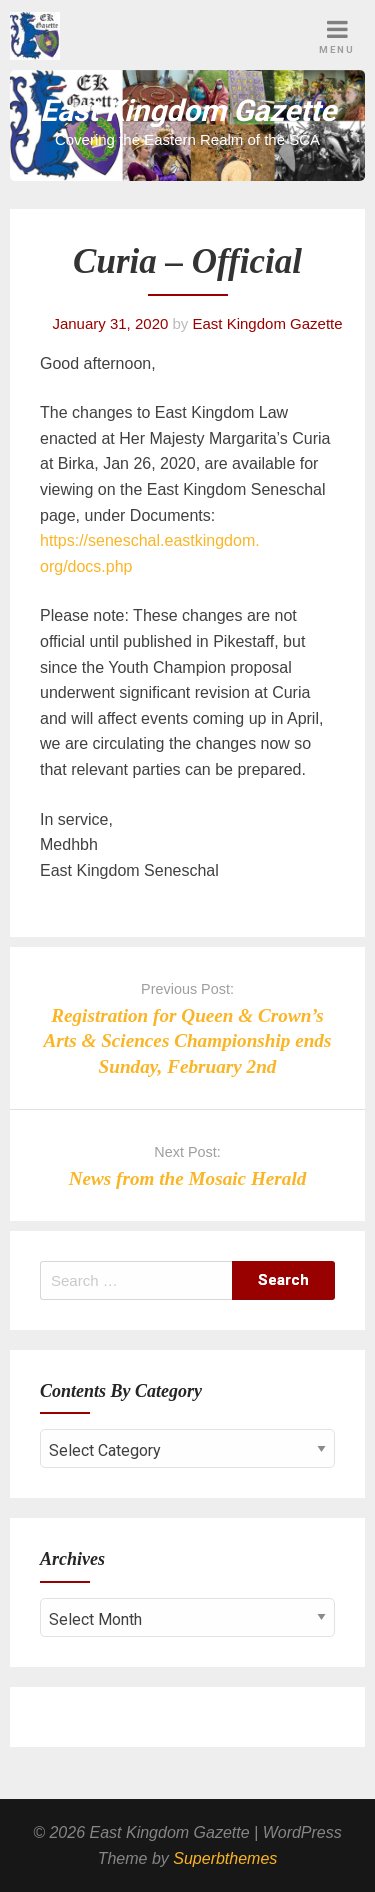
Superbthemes (225, 1858)
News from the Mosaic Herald (188, 1178)
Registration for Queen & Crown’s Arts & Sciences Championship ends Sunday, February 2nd (188, 1040)
